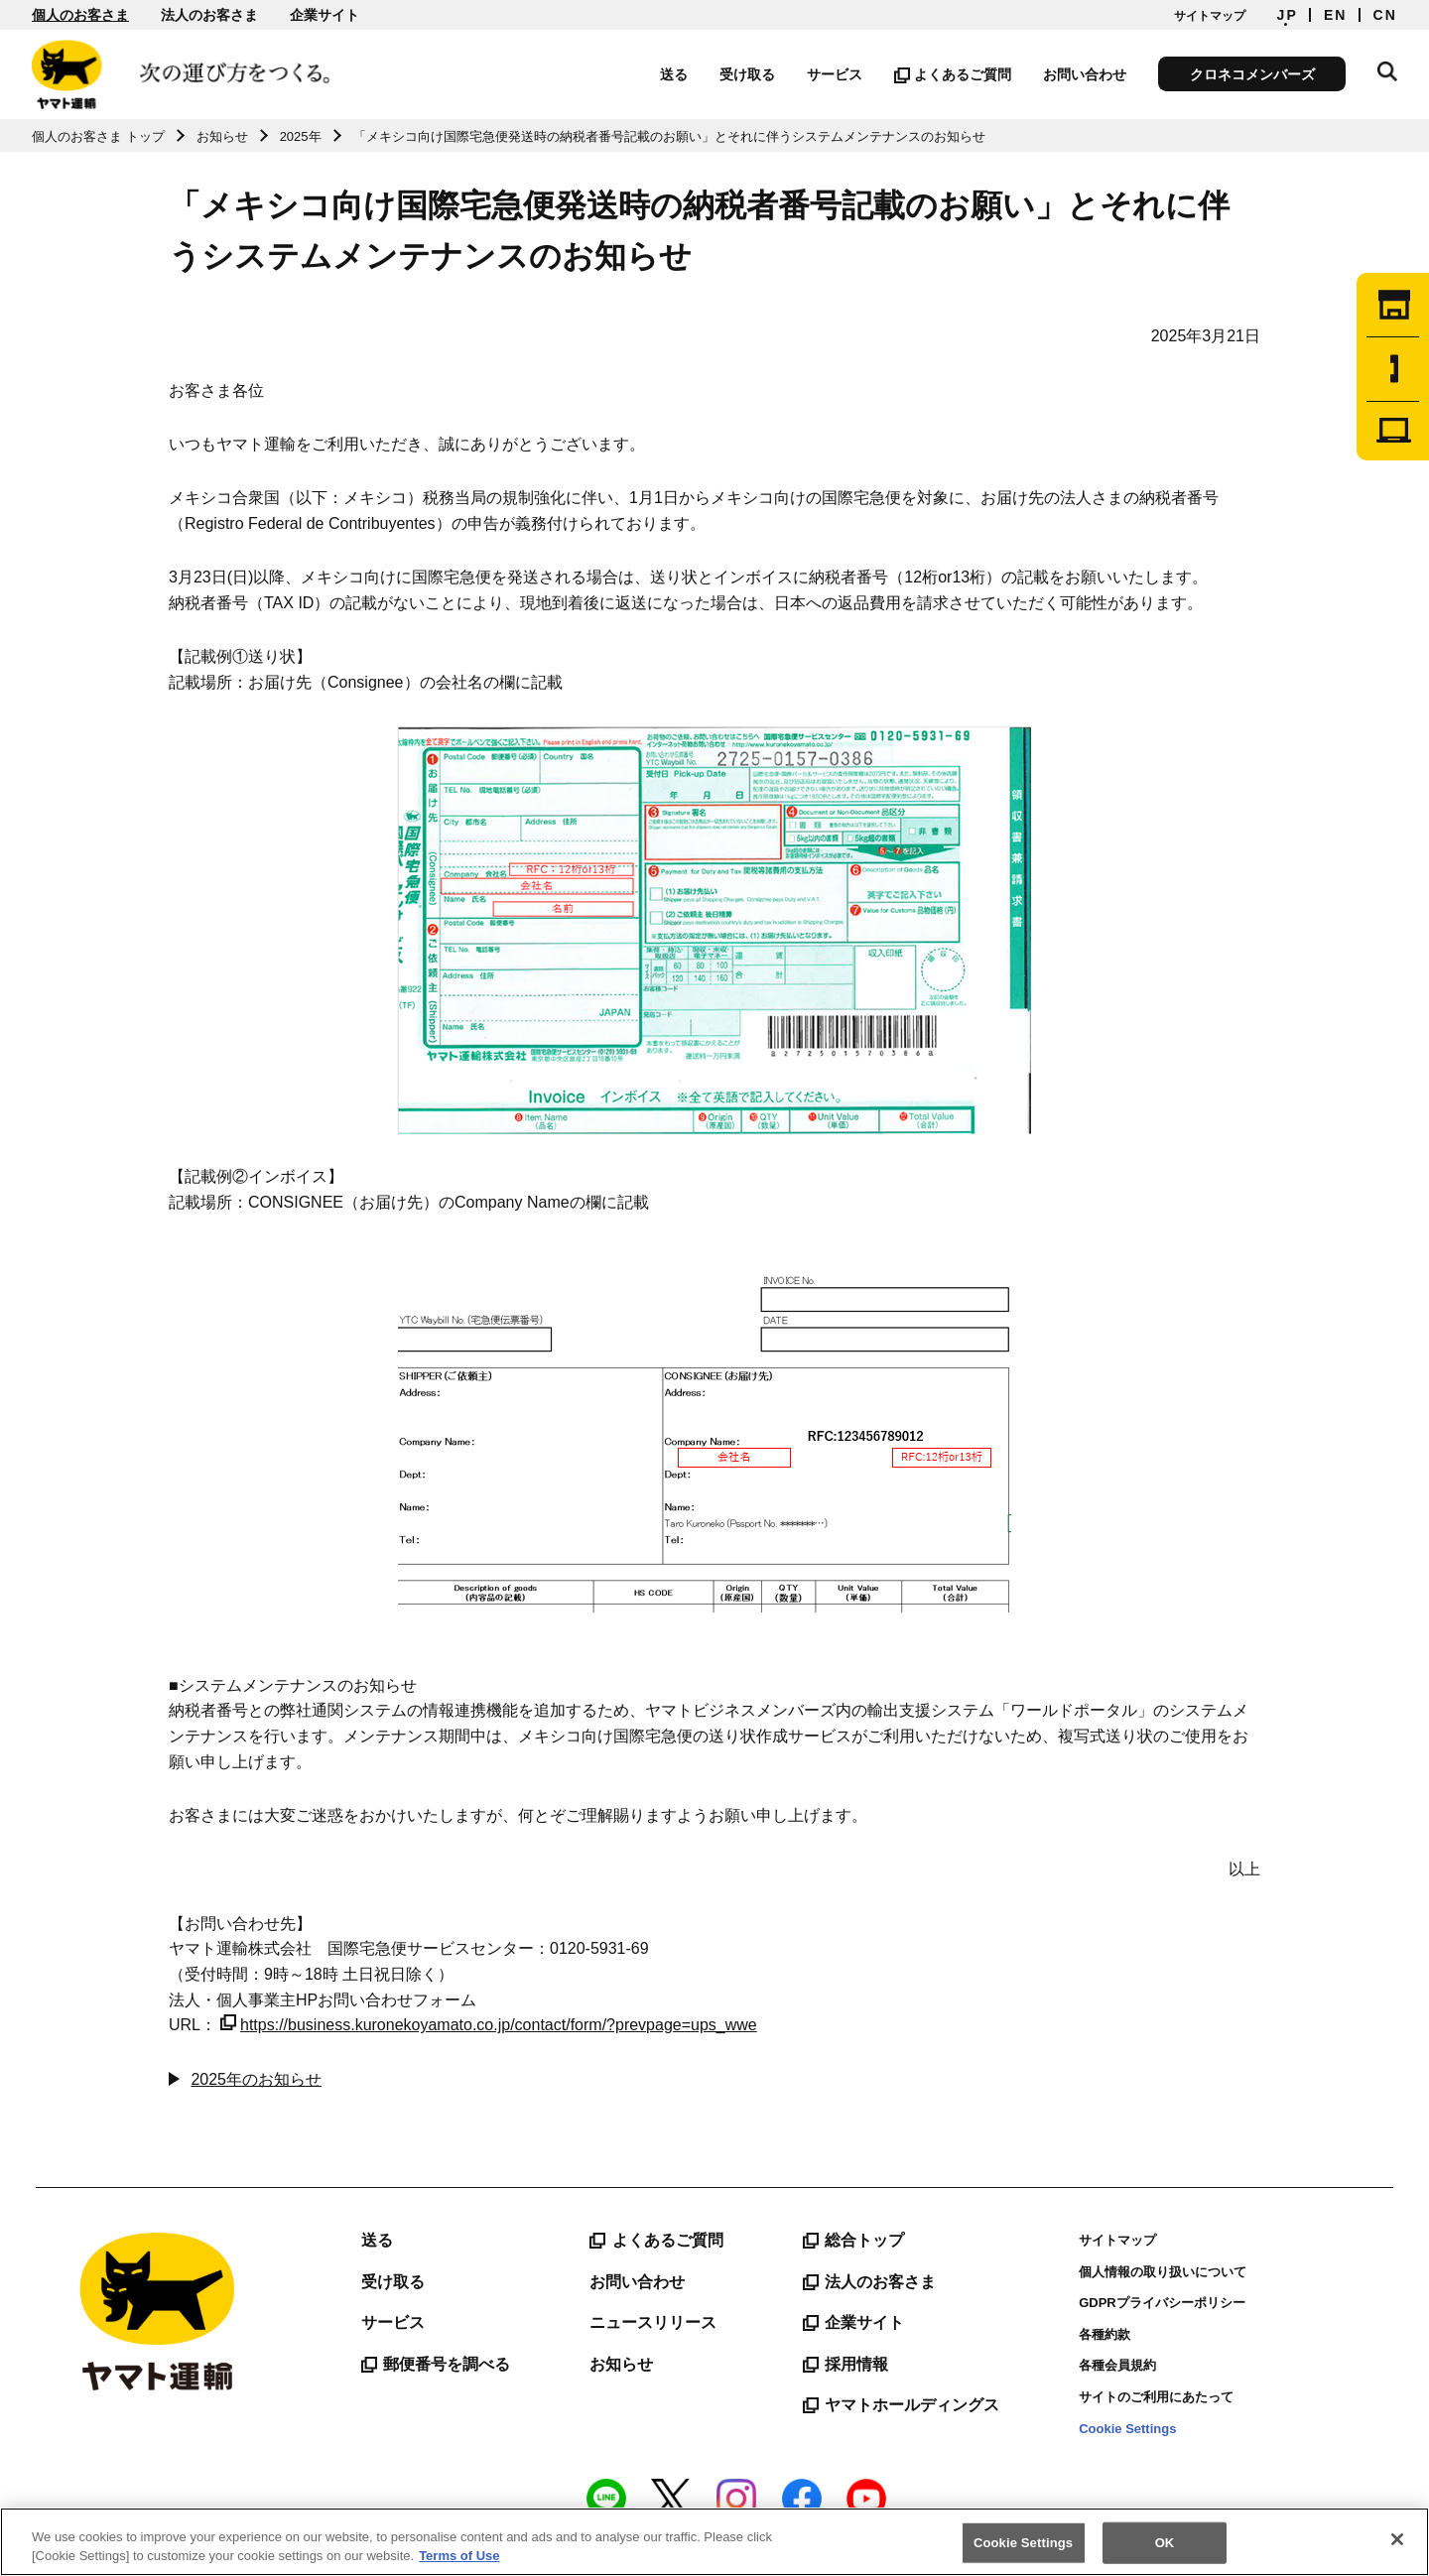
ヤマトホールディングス (901, 2405)
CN (1385, 15)
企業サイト (324, 15)
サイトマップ (1209, 16)
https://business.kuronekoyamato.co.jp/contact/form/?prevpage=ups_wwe (488, 2024)
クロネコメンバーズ (1252, 74)
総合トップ (853, 2241)
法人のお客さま (209, 15)
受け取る (747, 74)
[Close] (1397, 2539)
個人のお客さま (80, 15)
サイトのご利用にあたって (1156, 2396)
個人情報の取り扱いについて (1162, 2271)
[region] (714, 2542)
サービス (834, 74)
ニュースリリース (652, 2322)
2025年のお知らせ (256, 2079)
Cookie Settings (1127, 2428)
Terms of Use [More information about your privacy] (459, 2555)
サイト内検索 (1387, 71)
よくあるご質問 (952, 74)
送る (674, 74)
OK (1165, 2542)
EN (1336, 15)
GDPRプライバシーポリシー (1162, 2302)
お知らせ (621, 2364)
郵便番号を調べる (435, 2365)
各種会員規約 (1117, 2365)
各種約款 (1104, 2334)
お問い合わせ (1084, 74)
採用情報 (845, 2365)
